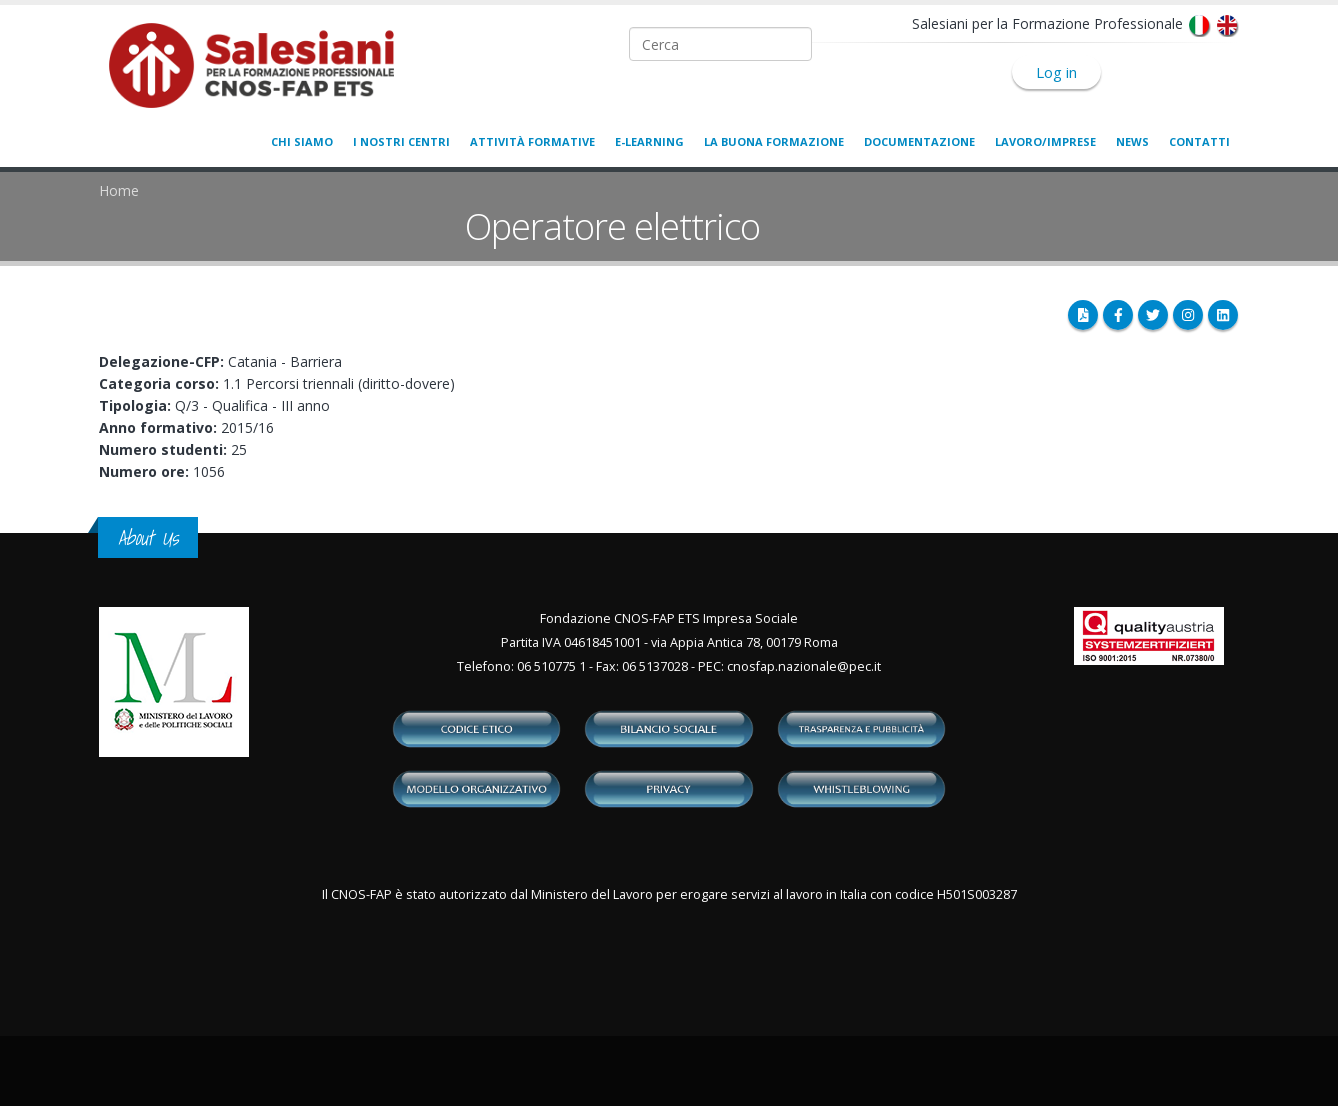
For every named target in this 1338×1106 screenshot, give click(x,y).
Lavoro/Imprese (1045, 141)
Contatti (1199, 141)
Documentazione (919, 141)
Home (119, 190)
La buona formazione (774, 141)
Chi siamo (302, 141)
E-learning (649, 141)
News (1132, 141)
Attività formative (532, 141)
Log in (1056, 72)
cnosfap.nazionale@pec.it (804, 666)
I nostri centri (401, 141)
